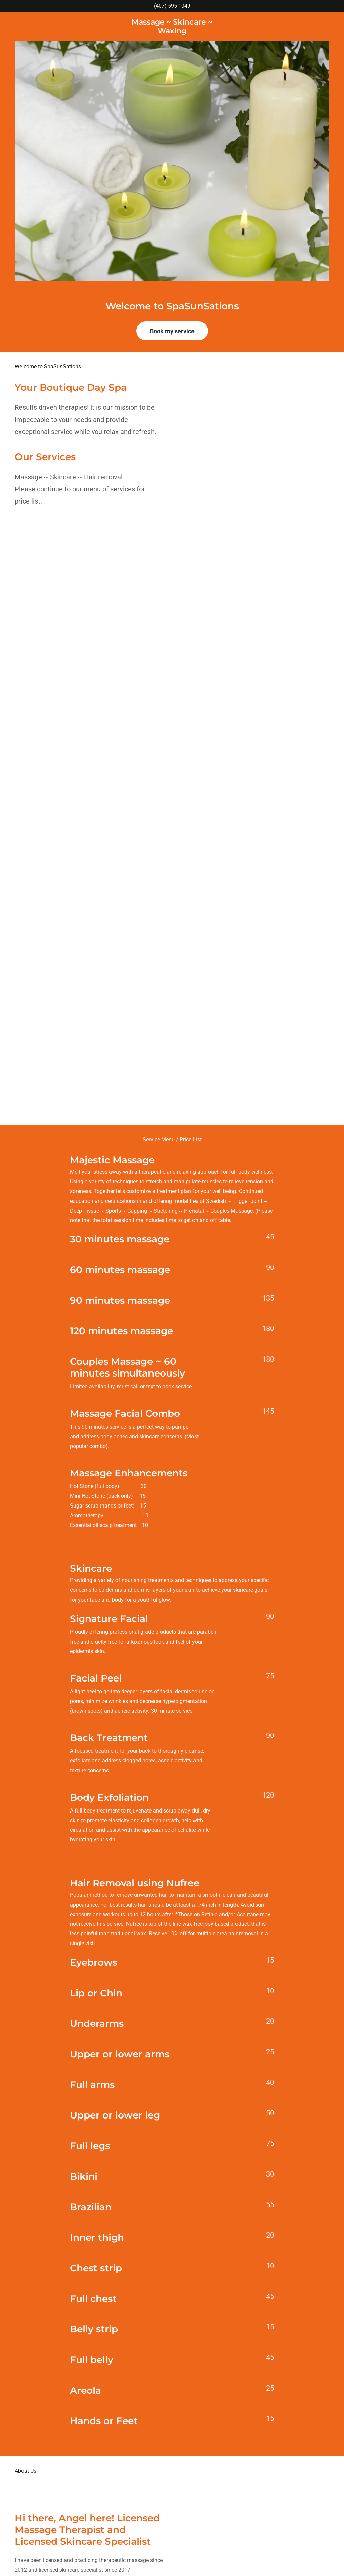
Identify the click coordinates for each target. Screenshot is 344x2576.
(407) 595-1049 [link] (172, 6)
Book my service (172, 331)
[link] (172, 31)
